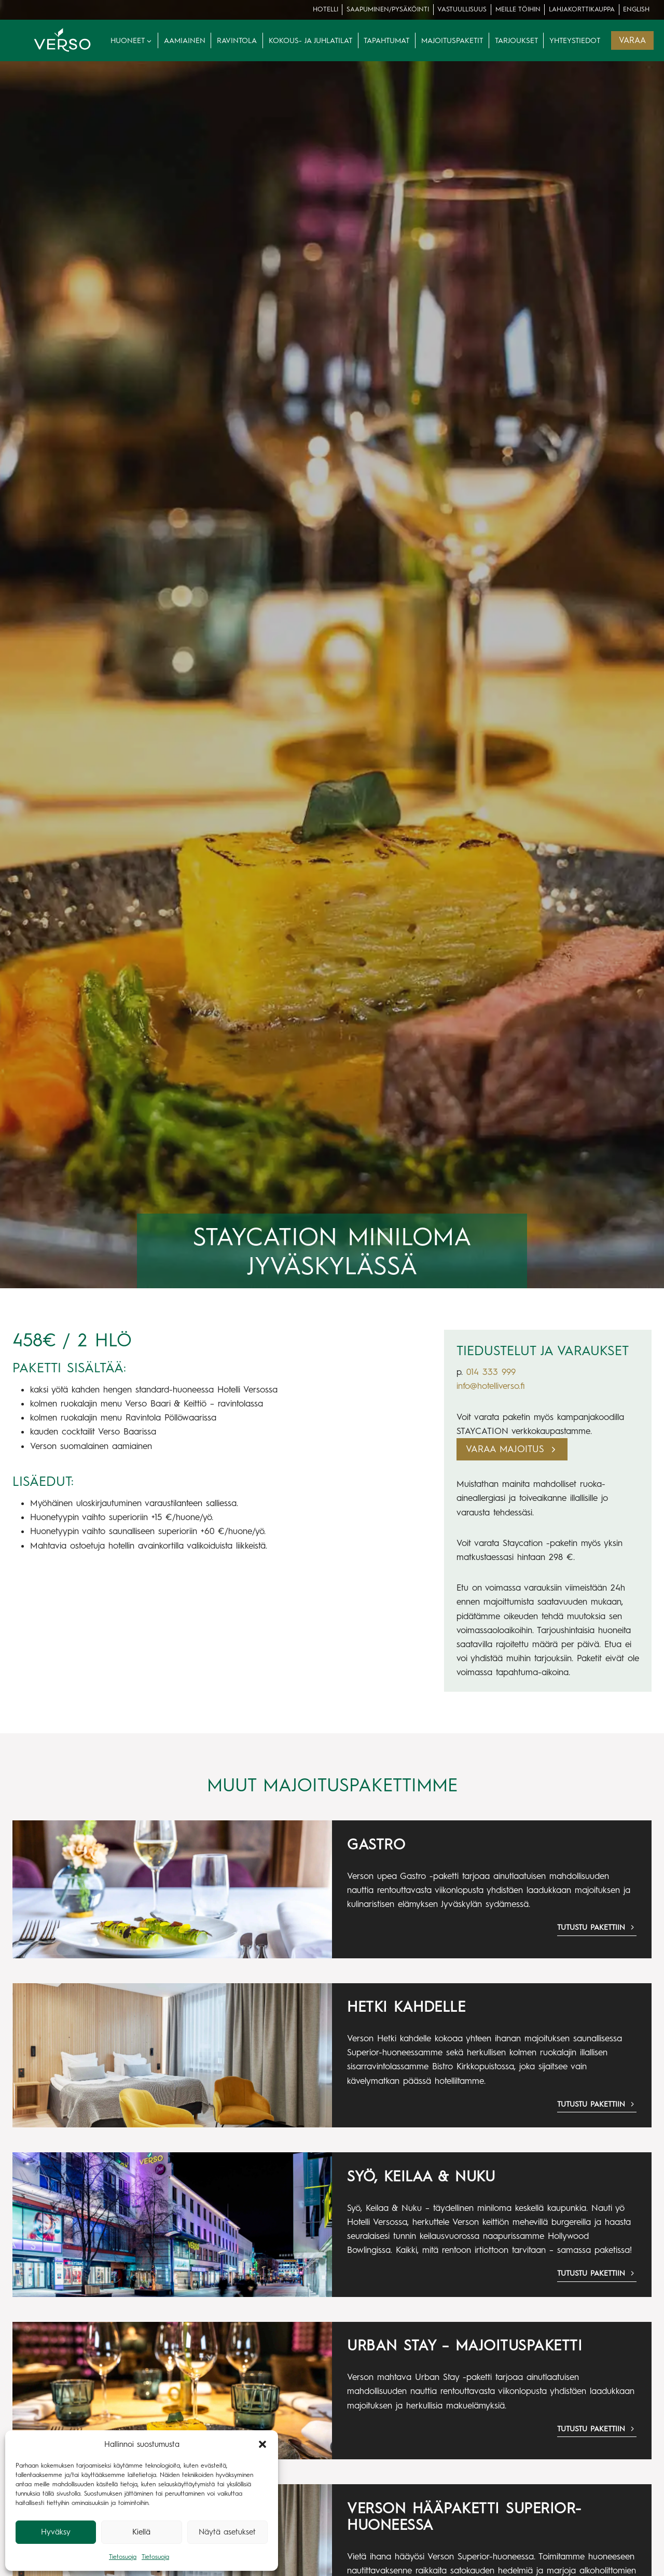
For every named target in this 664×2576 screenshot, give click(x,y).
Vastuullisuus (462, 9)
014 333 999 (491, 1372)
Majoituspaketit (452, 40)
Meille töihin (518, 9)
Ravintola (237, 40)
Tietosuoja (122, 2556)
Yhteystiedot (574, 40)
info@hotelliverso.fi (490, 1386)
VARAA (632, 40)
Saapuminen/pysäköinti (388, 9)
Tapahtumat (386, 40)
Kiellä (141, 2532)
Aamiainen (184, 40)
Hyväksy (56, 2532)
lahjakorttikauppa (582, 9)
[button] (262, 2444)
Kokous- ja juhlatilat (310, 40)
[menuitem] (636, 9)
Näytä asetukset (227, 2532)
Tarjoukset (516, 40)
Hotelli (325, 9)
